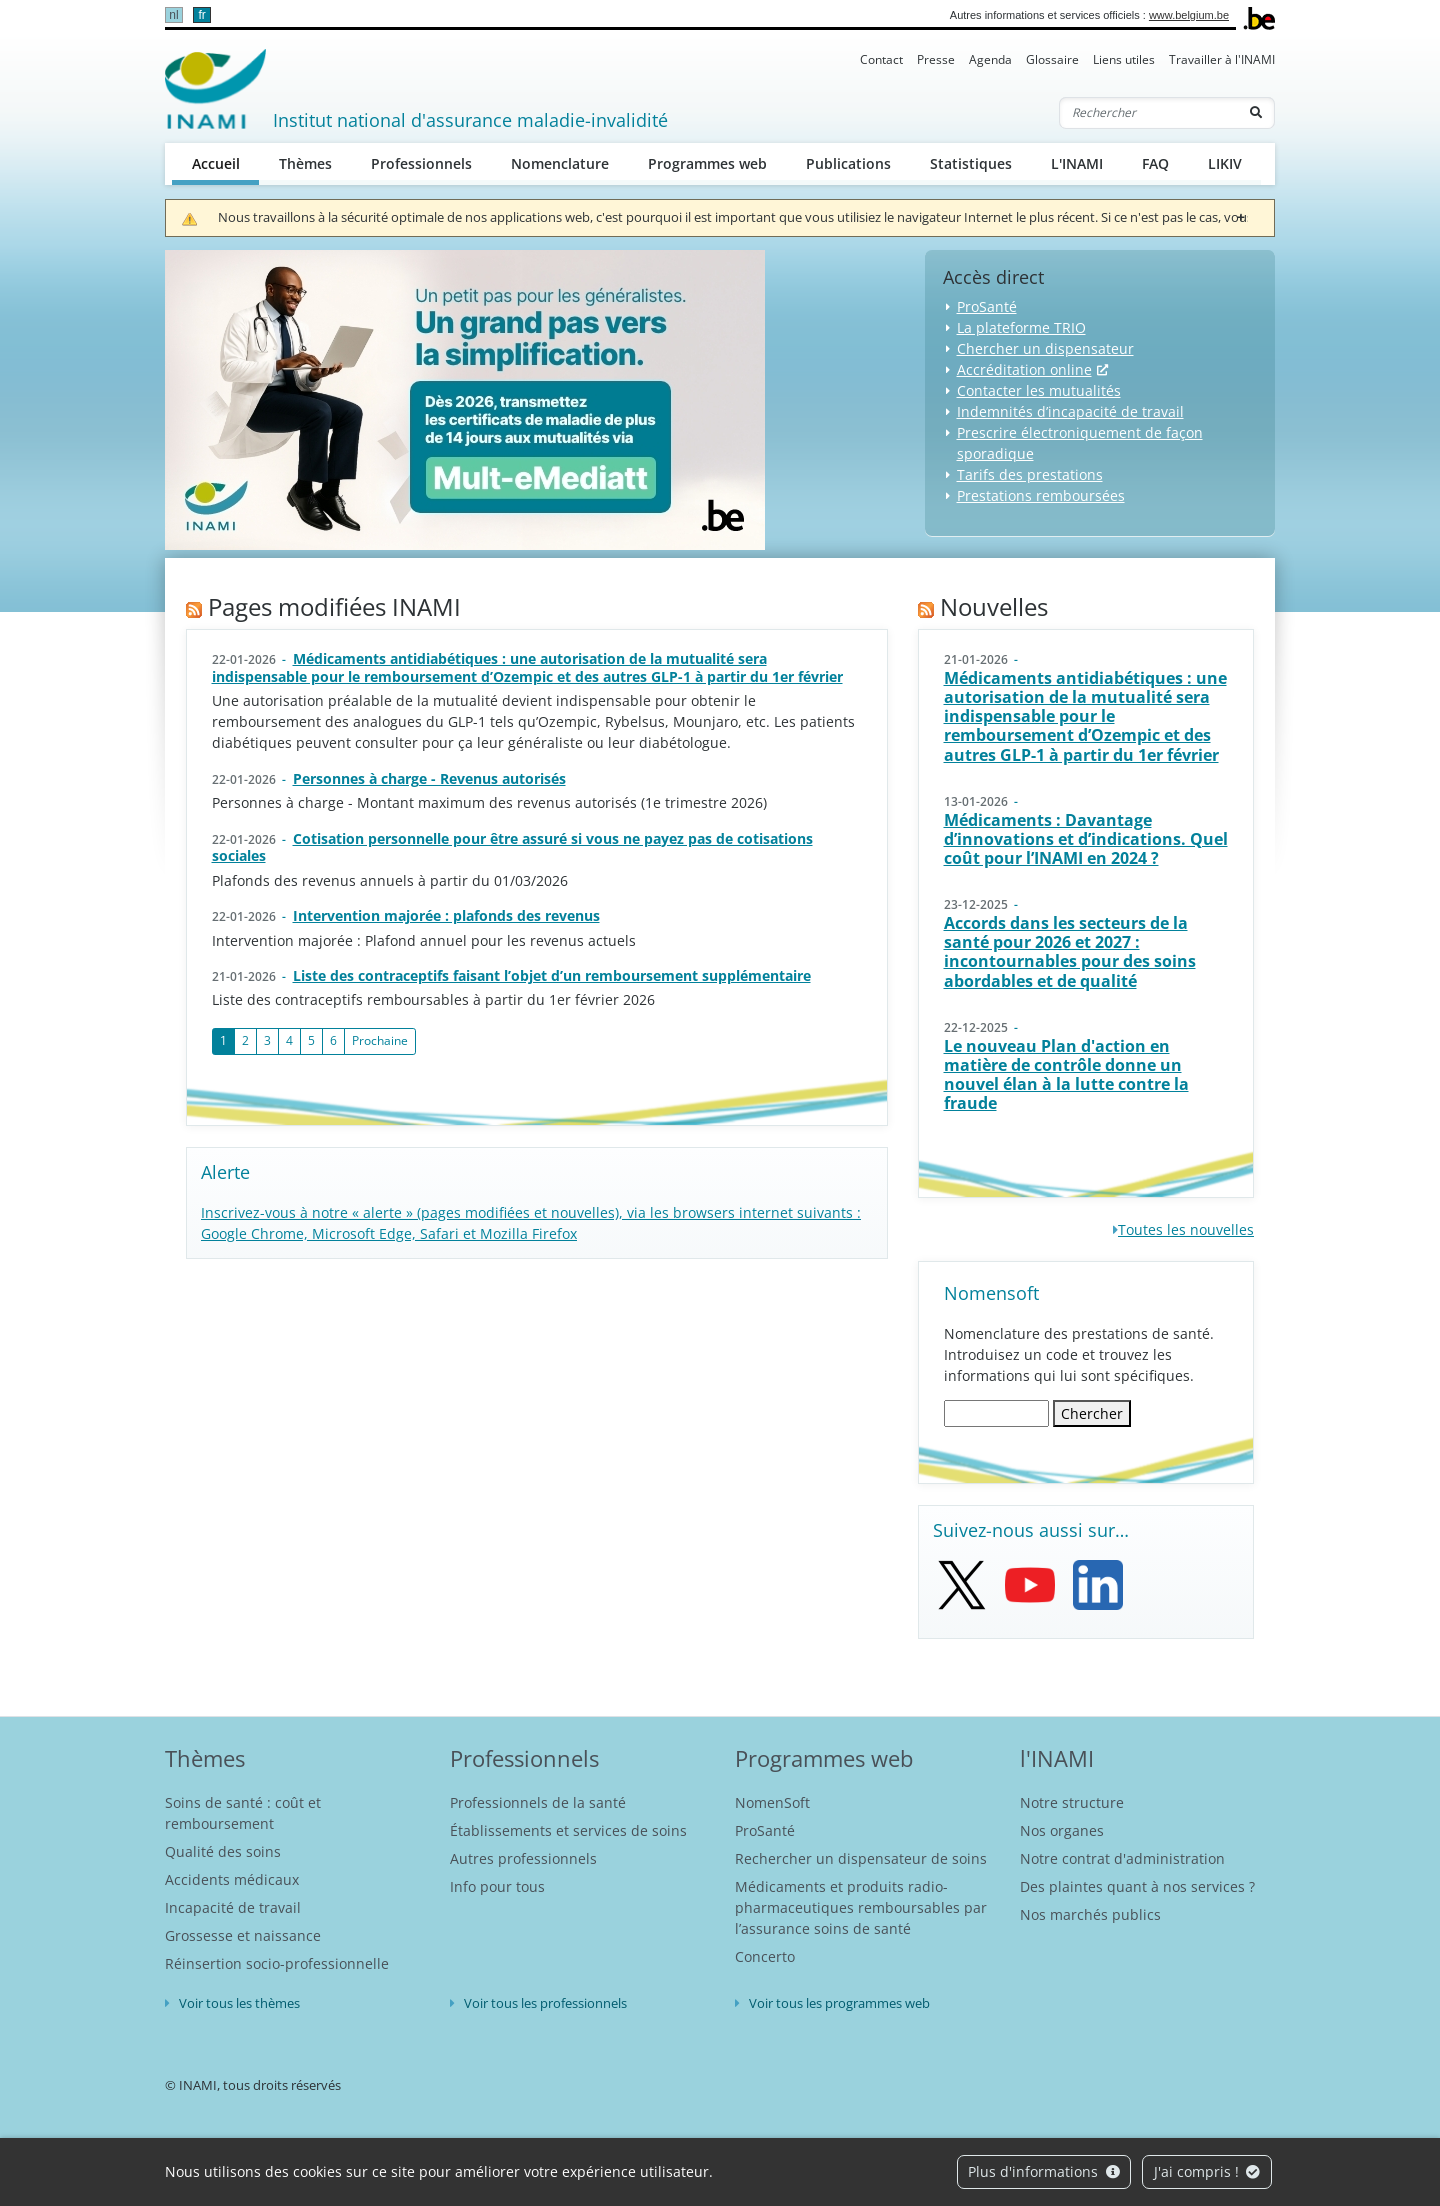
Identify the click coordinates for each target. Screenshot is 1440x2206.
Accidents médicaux (232, 1879)
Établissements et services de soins (568, 1830)
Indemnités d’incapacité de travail (1070, 411)
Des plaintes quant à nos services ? (1137, 1886)
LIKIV (1225, 163)
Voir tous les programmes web (839, 2003)
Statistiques (971, 163)
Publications (848, 163)
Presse (936, 59)
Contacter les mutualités (1039, 390)
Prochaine (380, 1040)
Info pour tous (497, 1886)
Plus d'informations (1044, 2171)
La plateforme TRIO (1021, 327)
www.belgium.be (1189, 15)
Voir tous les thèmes (239, 2003)
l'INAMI (1057, 1758)
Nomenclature (560, 163)
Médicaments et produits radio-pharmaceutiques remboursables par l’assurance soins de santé (861, 1907)
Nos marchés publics (1090, 1914)
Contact (881, 59)
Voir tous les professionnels (545, 2003)
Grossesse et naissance (243, 1935)
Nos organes (1062, 1830)
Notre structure (1072, 1802)
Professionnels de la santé (538, 1802)
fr (201, 15)
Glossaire (1052, 59)
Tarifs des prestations (1030, 474)
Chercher (1092, 1413)
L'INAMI (1077, 163)
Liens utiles (1124, 59)
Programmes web (707, 163)
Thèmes (305, 163)
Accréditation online (1024, 369)
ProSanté (987, 306)
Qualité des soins (223, 1851)
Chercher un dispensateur (1045, 348)
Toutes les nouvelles (1186, 1229)
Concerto (765, 1956)
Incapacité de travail (233, 1907)
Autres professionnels (523, 1858)
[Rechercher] (1149, 113)
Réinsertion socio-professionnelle (277, 1963)
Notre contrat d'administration (1122, 1858)
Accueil (226, 162)
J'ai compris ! (1207, 2171)
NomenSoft (772, 1802)
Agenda (990, 59)
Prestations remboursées (1041, 495)
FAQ (1155, 163)
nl (173, 15)
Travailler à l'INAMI (1222, 59)
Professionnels (421, 163)
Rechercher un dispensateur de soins (861, 1858)
